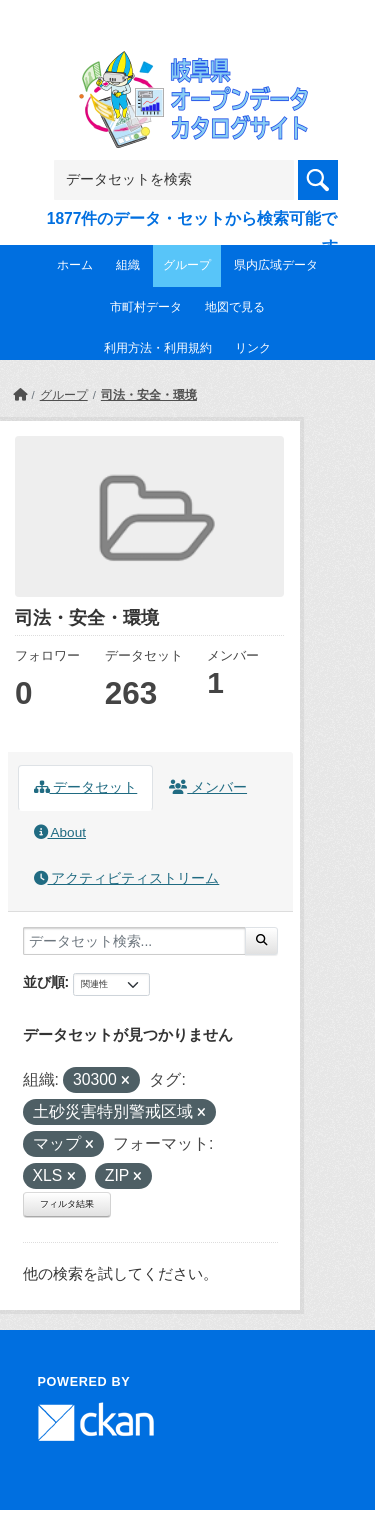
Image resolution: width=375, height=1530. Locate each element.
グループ (187, 265)
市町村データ (146, 307)
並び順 (44, 982)
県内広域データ (276, 265)
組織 (128, 265)
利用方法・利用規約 (158, 348)
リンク (253, 348)
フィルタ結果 (67, 1204)
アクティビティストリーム (127, 878)
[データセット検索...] (134, 941)
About (60, 832)
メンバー (208, 787)
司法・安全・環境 (149, 395)
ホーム (75, 265)
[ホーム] (20, 395)
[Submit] (261, 941)
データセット (86, 787)
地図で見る (235, 307)
